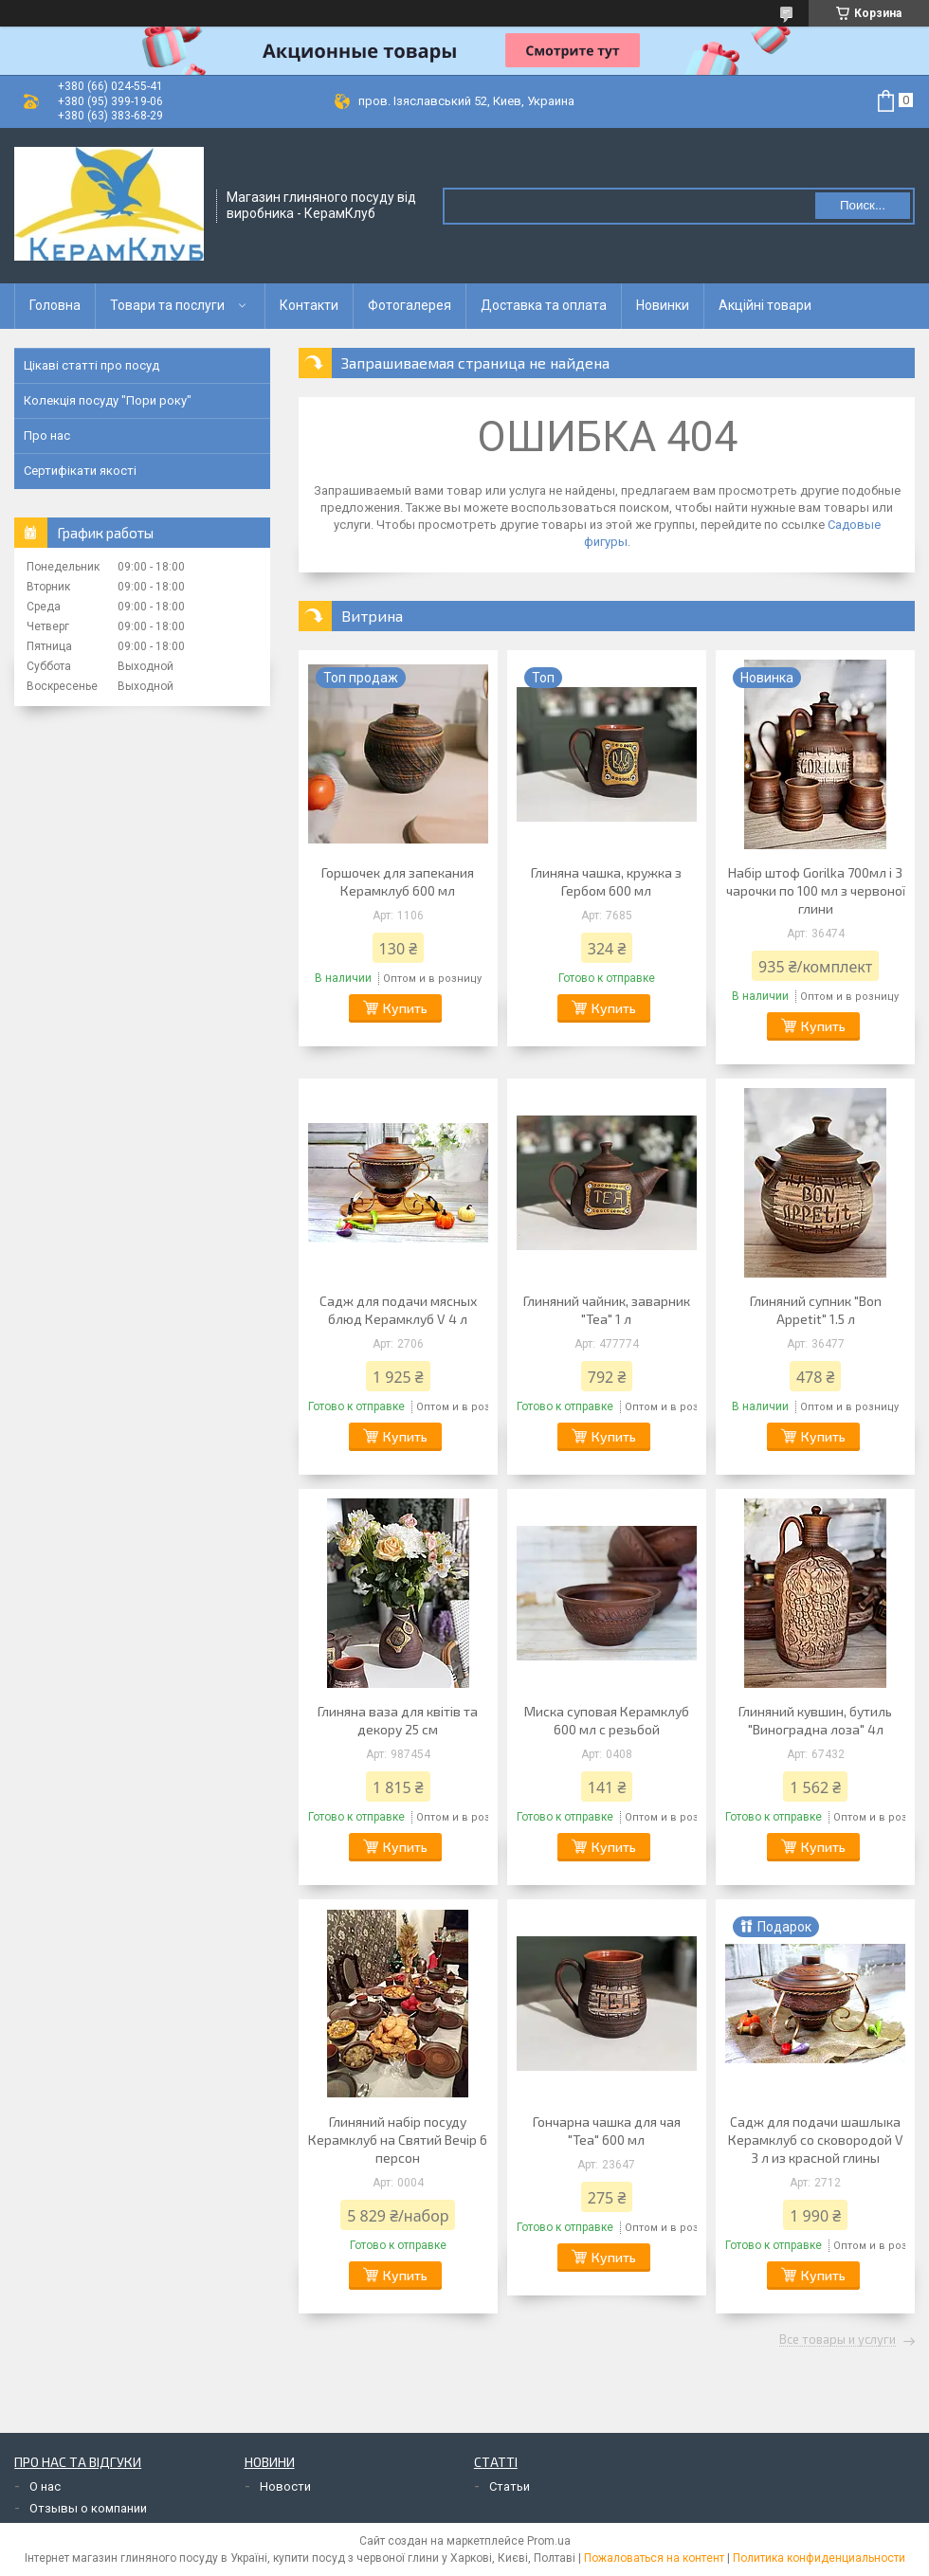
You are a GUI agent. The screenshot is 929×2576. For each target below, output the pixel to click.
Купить (405, 1008)
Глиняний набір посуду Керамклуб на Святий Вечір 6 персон (397, 2139)
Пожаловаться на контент (654, 2558)
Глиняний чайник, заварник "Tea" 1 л (606, 1310)
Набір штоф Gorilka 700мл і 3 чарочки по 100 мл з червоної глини (815, 890)
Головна (55, 305)
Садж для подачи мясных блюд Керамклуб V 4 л (398, 1310)
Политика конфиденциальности (819, 2558)
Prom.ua (549, 2541)
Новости (285, 2486)
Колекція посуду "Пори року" (107, 400)
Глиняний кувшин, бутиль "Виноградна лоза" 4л (815, 1720)
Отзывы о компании (88, 2508)
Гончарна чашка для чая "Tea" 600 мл (607, 2130)
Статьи (509, 2486)
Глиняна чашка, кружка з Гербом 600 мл (606, 881)
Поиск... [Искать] (862, 205)
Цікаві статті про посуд (91, 365)
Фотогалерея (409, 305)
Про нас (47, 435)
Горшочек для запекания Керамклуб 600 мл (397, 881)
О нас (45, 2486)
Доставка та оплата (544, 305)
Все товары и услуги (837, 2340)
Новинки (662, 305)
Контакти (309, 305)
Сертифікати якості (80, 470)
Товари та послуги (167, 305)
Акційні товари (765, 305)
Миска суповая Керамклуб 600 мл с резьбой (606, 1720)
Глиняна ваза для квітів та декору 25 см (398, 1720)
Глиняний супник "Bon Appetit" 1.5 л (816, 1310)
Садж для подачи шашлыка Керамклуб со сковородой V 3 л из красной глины (815, 2139)
